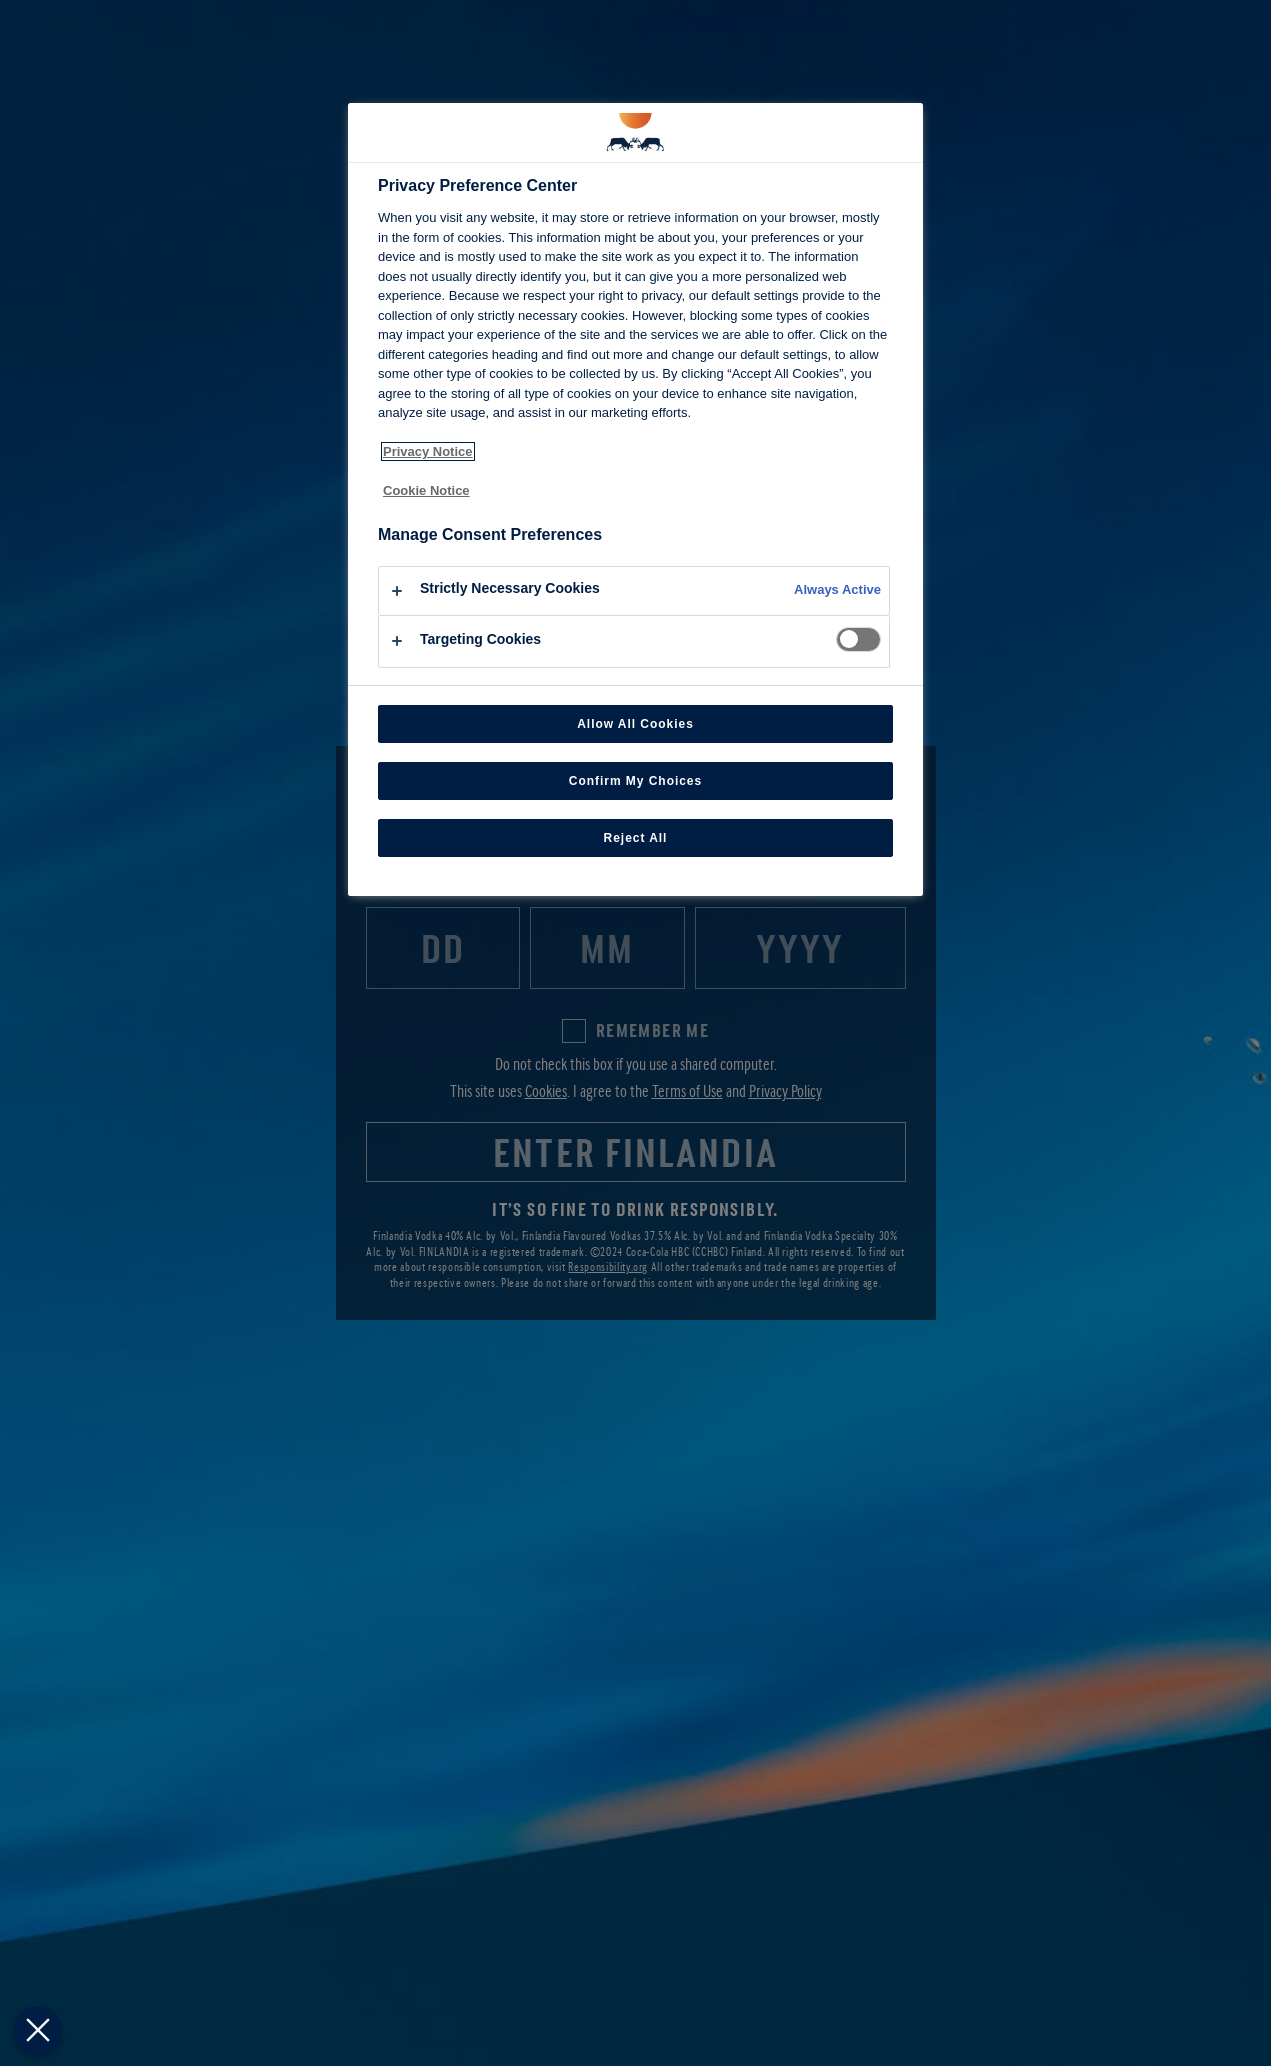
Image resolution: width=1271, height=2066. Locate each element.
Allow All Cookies (635, 724)
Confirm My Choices (635, 781)
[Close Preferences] (35, 2031)
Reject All (636, 838)
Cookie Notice (426, 490)
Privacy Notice (428, 451)
